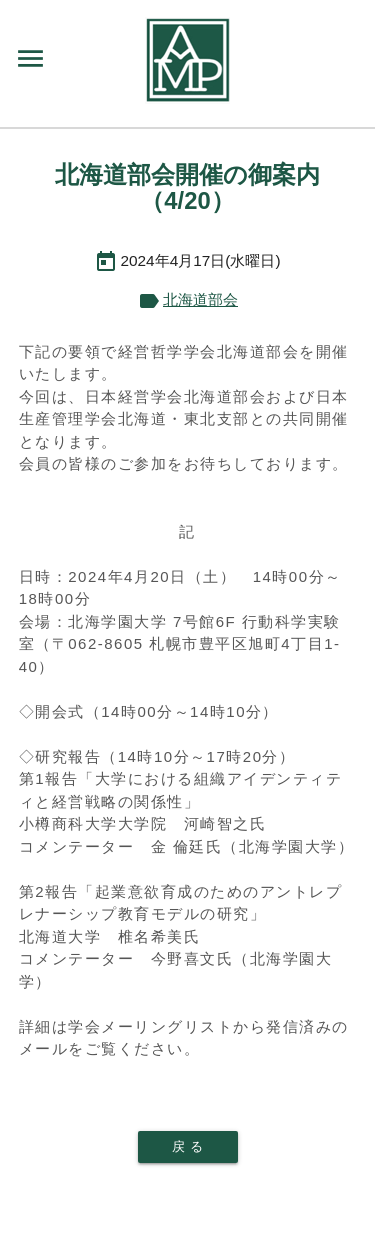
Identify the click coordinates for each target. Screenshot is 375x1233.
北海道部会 (200, 299)
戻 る (187, 1146)
